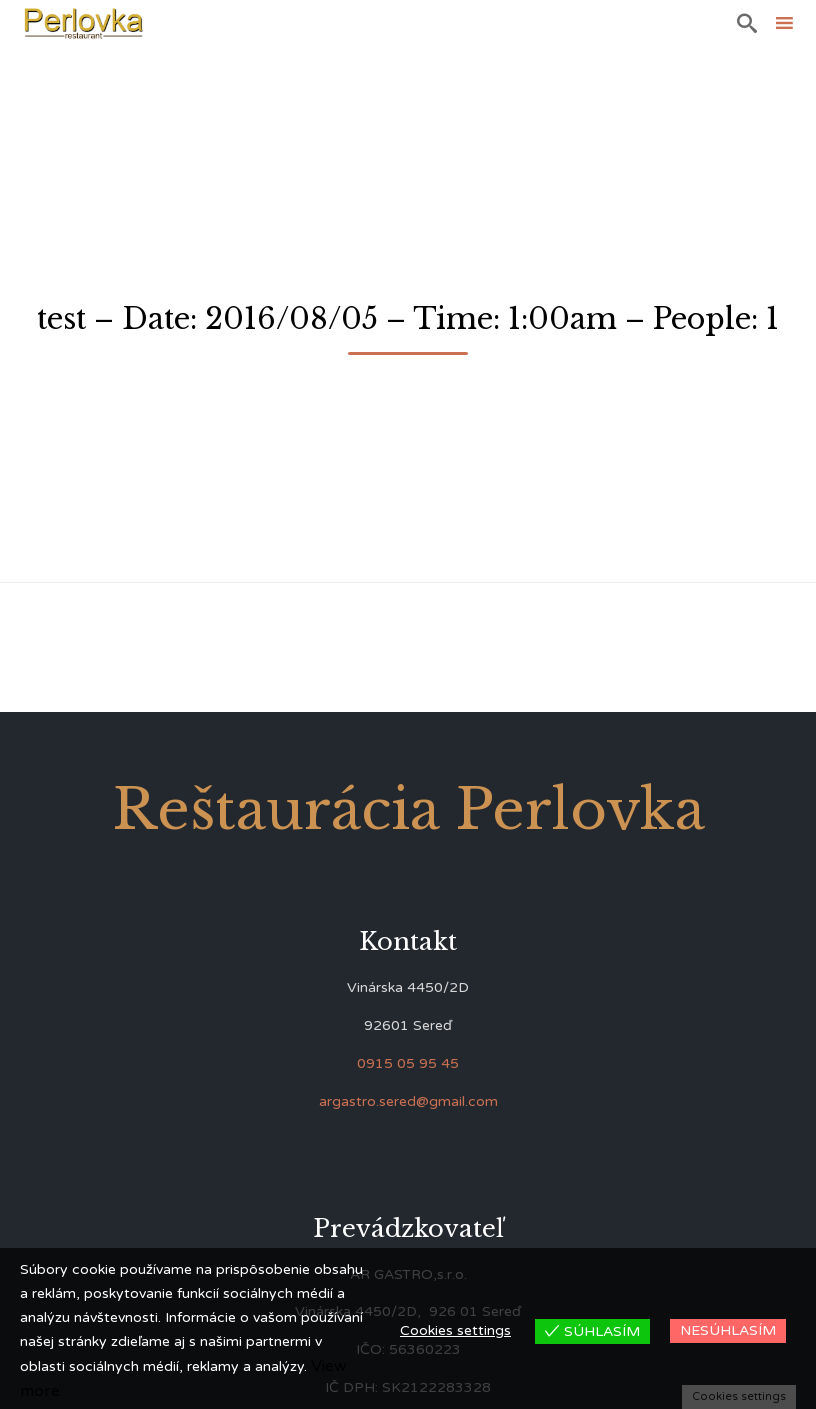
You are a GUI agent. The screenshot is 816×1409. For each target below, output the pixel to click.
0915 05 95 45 (408, 1063)
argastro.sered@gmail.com (408, 1101)
